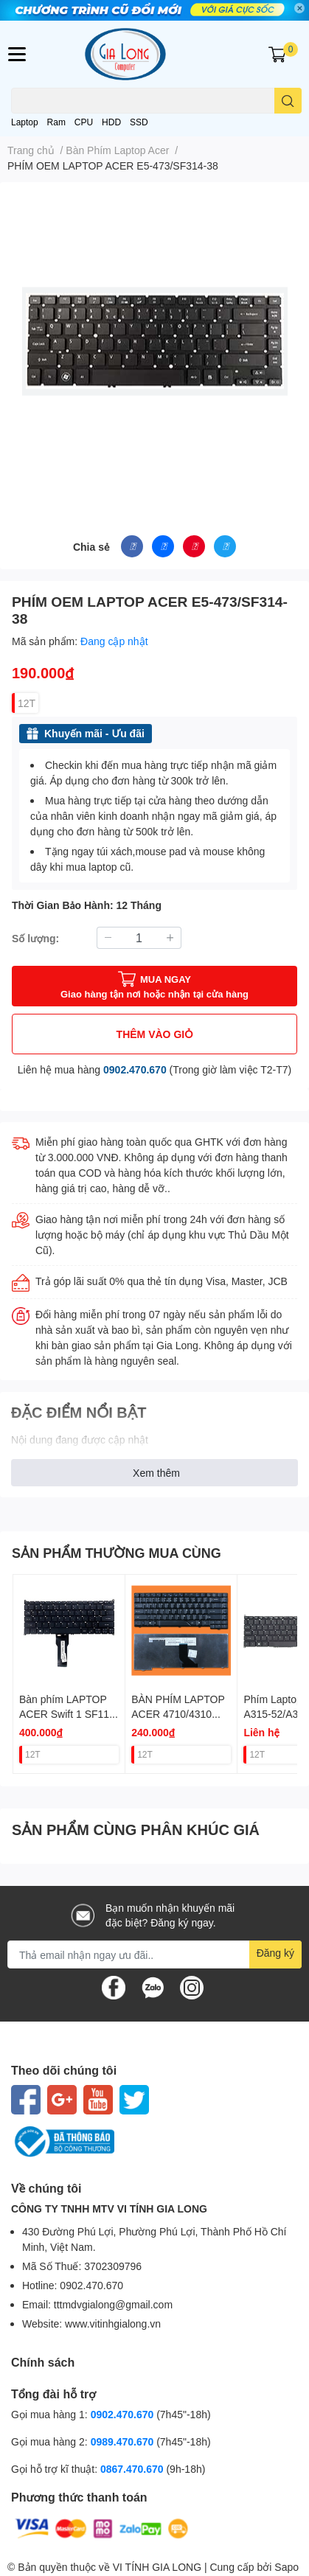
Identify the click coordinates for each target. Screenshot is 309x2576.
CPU (83, 122)
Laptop (24, 122)
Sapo (286, 2567)
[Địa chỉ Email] (154, 1954)
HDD (111, 122)
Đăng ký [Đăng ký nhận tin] (275, 1952)
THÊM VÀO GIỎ (155, 1034)
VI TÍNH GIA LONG (157, 2567)
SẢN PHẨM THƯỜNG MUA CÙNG (116, 1553)
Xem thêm (156, 1472)
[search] (288, 101)
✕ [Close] (299, 8)
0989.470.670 (124, 2441)
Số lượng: (35, 938)
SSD (139, 122)
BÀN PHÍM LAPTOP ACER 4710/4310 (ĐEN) (177, 1713)
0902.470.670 (135, 1069)
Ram (56, 122)
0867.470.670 (133, 2468)
